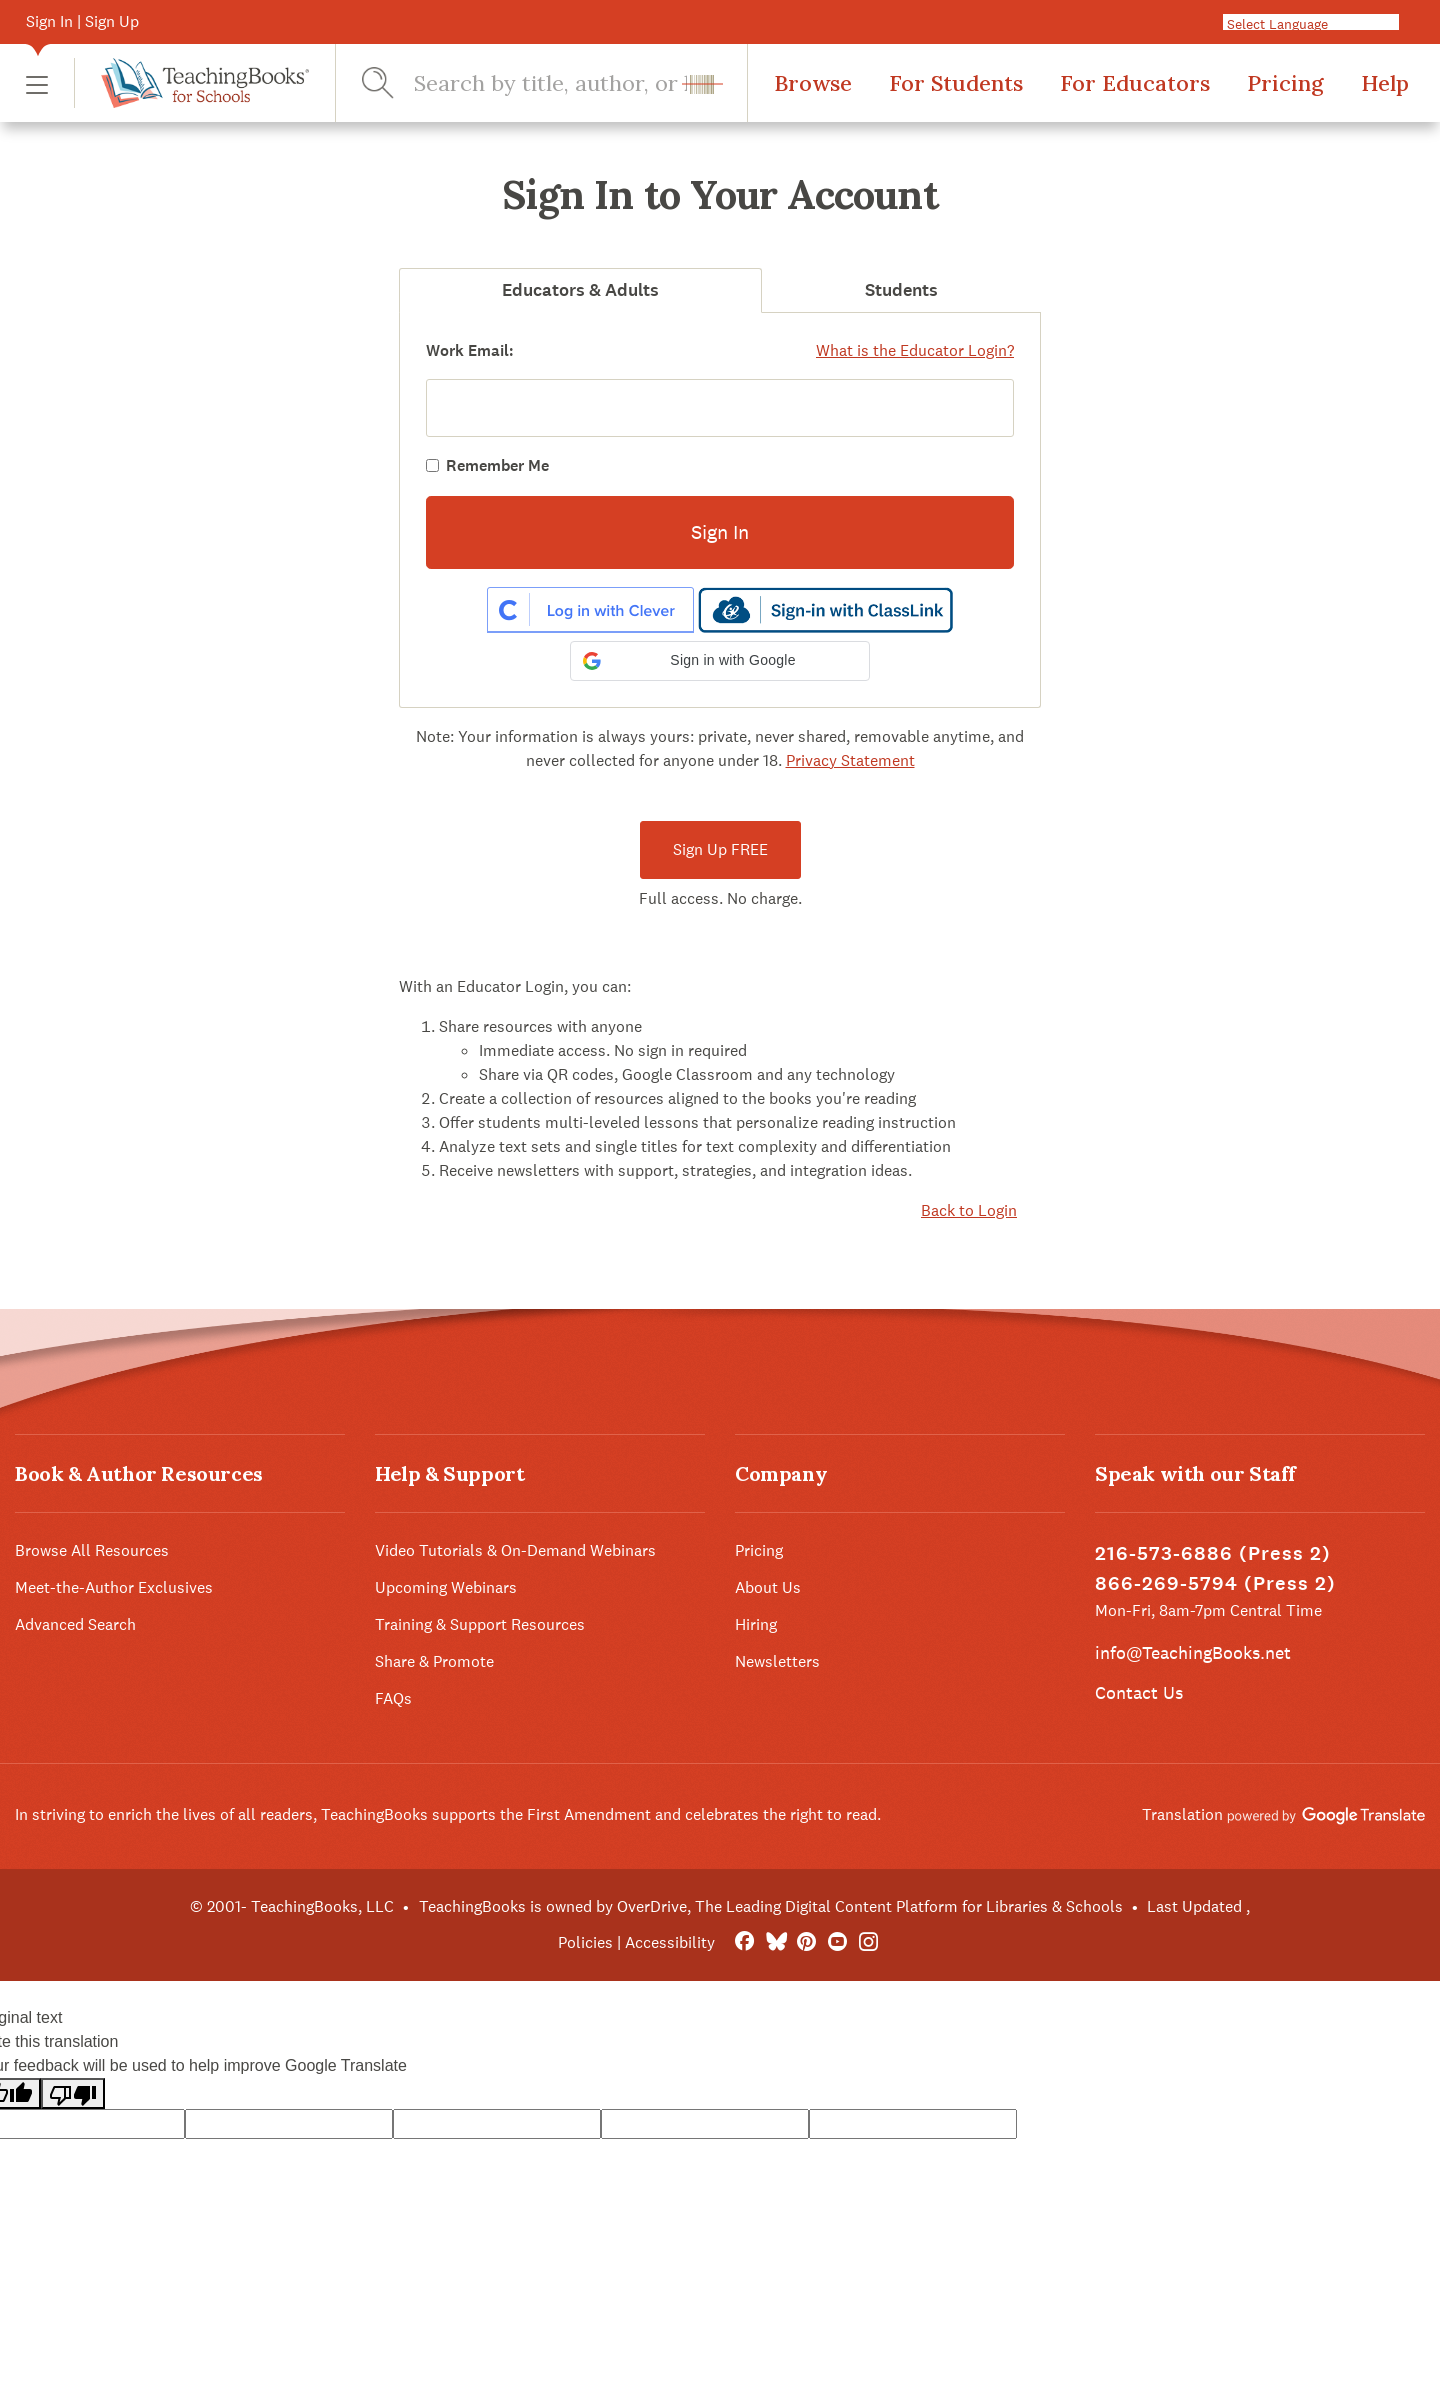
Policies (585, 1942)
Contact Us (1139, 1692)
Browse (813, 83)
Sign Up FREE (720, 849)
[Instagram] (868, 1942)
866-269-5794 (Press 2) (1215, 1583)
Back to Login (969, 1210)
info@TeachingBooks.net (1193, 1652)
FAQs (393, 1698)
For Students (956, 83)
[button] (37, 83)
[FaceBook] (744, 1942)
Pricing (1285, 83)
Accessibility (670, 1942)
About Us (768, 1587)
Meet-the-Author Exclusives (114, 1587)
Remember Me (497, 465)
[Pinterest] (806, 1942)
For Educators (1135, 83)
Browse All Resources (92, 1550)
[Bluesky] (775, 1942)
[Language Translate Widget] (1319, 23)
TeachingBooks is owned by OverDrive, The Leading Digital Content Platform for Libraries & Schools (771, 1906)
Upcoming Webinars (446, 1587)
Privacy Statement (850, 760)
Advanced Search (75, 1624)
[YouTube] (837, 1942)
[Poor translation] (73, 2093)
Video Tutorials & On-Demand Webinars (515, 1550)
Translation (1283, 1814)
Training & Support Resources (480, 1624)
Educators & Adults (580, 290)
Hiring (756, 1624)
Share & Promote (434, 1661)
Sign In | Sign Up (82, 21)
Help (1385, 83)
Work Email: (470, 350)
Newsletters (777, 1661)
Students (901, 290)
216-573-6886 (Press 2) (1213, 1553)
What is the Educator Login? (915, 350)
